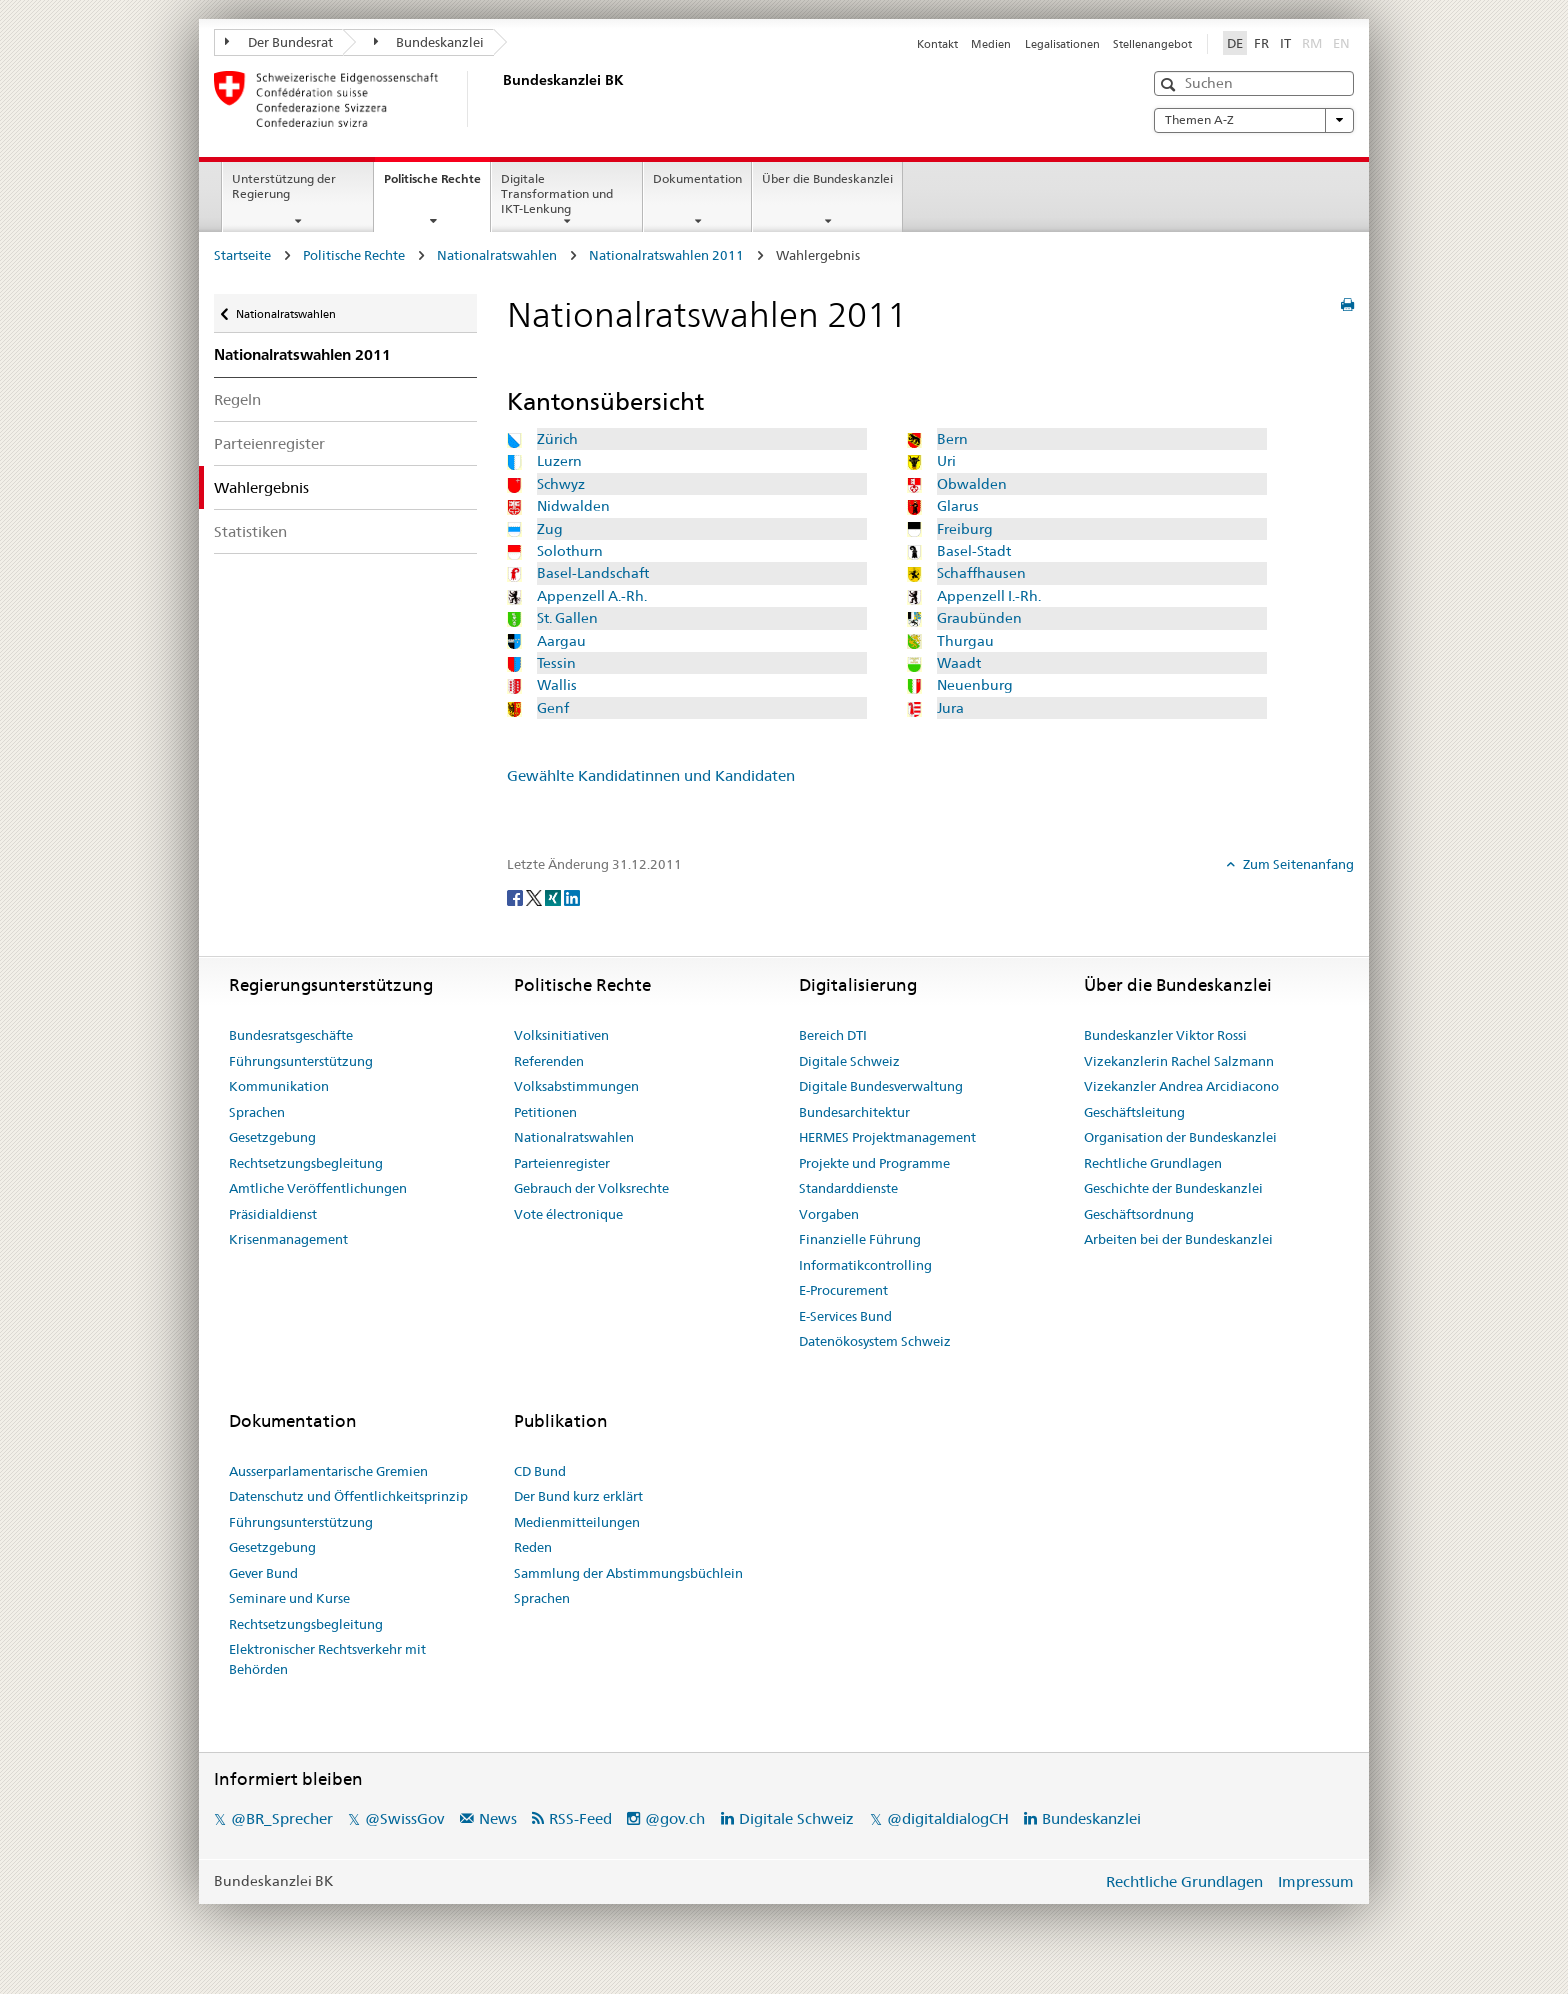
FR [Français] (1261, 43)
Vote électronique (568, 1214)
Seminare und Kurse (289, 1598)
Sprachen (257, 1112)
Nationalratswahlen (497, 255)
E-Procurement (843, 1290)
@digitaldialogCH (948, 1818)
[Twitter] (535, 897)
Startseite (242, 255)
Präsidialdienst (273, 1214)
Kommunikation (279, 1086)
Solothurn (570, 551)
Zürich (557, 439)
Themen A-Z (1254, 120)
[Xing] (554, 897)
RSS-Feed (580, 1818)
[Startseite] (499, 99)
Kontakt (937, 44)
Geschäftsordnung (1139, 1214)
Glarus (958, 506)
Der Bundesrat (279, 42)
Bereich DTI (833, 1035)
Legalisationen (1062, 44)
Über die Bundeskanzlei (827, 178)
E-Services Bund (845, 1316)
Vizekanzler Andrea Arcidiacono (1181, 1086)
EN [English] (1341, 43)
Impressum (1316, 1881)
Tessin (556, 663)
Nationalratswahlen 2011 (666, 255)
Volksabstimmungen (576, 1086)
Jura (950, 708)
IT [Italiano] (1285, 43)
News (498, 1818)
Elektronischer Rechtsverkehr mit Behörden (327, 1659)
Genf (553, 708)
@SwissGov (404, 1818)
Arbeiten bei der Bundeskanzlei (1178, 1239)
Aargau (561, 641)
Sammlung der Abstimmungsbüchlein (628, 1573)
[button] (1170, 84)
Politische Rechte (437, 185)
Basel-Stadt (974, 551)
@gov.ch (675, 1818)
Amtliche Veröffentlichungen (318, 1188)
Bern (952, 439)
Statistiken (250, 531)
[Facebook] (516, 897)
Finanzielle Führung (860, 1239)
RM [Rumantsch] (1312, 43)
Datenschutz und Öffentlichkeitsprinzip (348, 1496)
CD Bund (540, 1471)
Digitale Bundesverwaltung (881, 1086)
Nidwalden (573, 506)
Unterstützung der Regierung (284, 186)
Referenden (549, 1061)
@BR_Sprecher (282, 1818)
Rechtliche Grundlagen (1153, 1163)
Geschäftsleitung (1134, 1112)
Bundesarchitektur (854, 1112)
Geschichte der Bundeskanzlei (1173, 1188)
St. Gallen (567, 618)
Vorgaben (829, 1214)
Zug (550, 529)
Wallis (557, 685)
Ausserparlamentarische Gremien (328, 1471)
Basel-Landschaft (593, 573)
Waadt (959, 663)
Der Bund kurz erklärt (578, 1496)
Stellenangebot (1152, 44)
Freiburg (965, 529)
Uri (946, 461)
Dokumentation (697, 178)
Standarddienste (848, 1188)
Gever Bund (263, 1573)
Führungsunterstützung (301, 1061)
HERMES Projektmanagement (887, 1137)
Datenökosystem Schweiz (875, 1341)
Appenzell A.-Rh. (592, 596)
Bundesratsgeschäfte (291, 1035)
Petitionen (545, 1112)
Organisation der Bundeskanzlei (1180, 1137)
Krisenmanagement (288, 1239)
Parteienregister (269, 443)
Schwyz (561, 484)
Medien (991, 44)
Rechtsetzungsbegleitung (306, 1163)
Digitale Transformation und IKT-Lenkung (557, 193)
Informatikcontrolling (865, 1265)
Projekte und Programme (874, 1163)
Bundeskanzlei (429, 42)
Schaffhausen (981, 573)
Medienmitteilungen (577, 1522)
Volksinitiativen (561, 1035)
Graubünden (979, 618)
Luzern (559, 461)
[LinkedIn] (572, 897)
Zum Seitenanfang (1297, 864)
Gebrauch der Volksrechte (591, 1188)
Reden (533, 1547)
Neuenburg (975, 685)
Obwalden (972, 484)
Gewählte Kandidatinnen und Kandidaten (651, 775)
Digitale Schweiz (849, 1061)
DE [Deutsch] (1235, 43)
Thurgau (965, 641)
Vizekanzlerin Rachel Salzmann (1179, 1061)
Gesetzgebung (272, 1137)
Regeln (237, 399)
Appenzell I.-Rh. (989, 596)
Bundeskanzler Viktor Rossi (1165, 1035)
